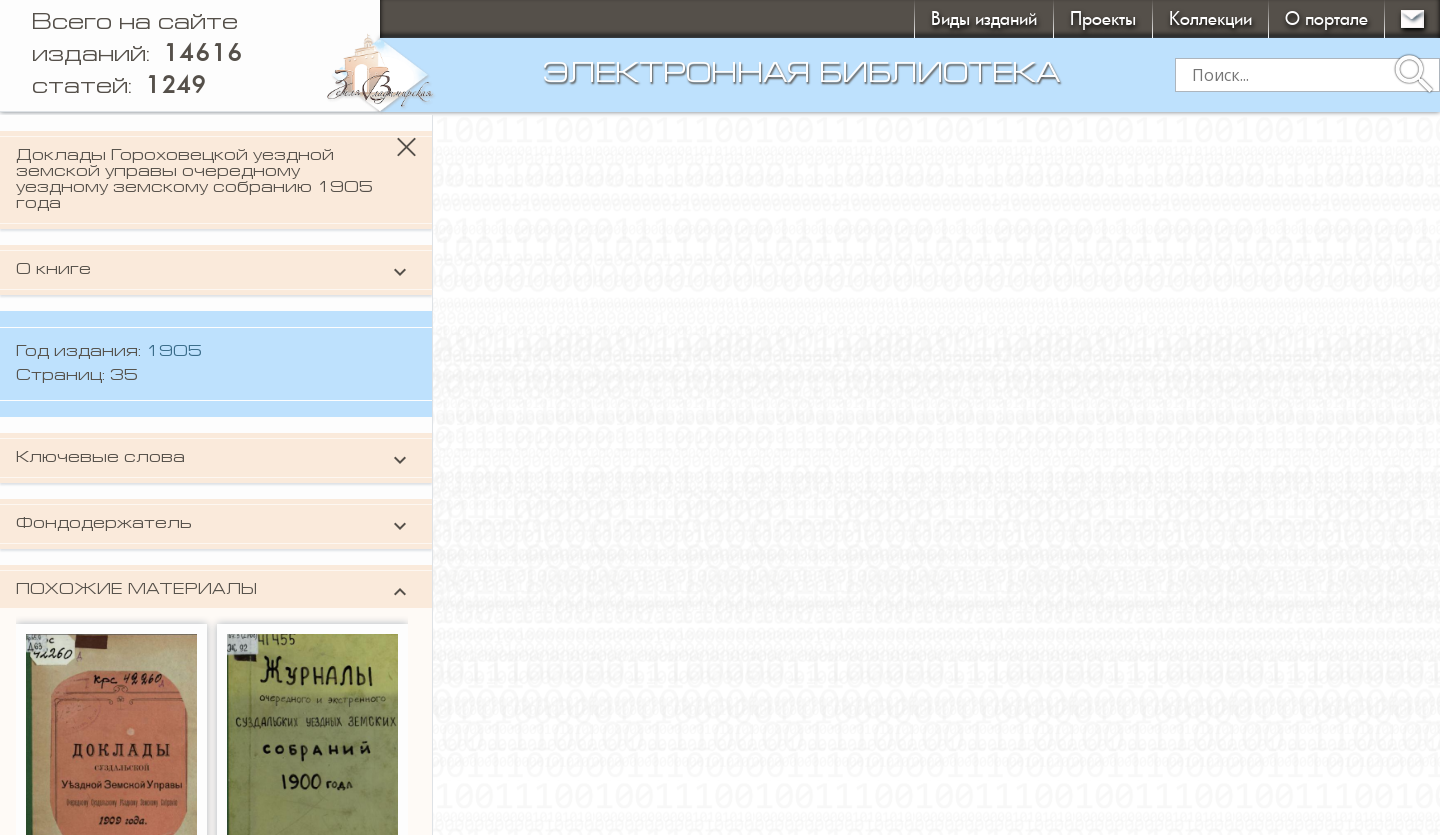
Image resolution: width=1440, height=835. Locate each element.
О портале (1326, 18)
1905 (174, 352)
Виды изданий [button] (984, 18)
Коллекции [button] (1210, 18)
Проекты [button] (1103, 18)
